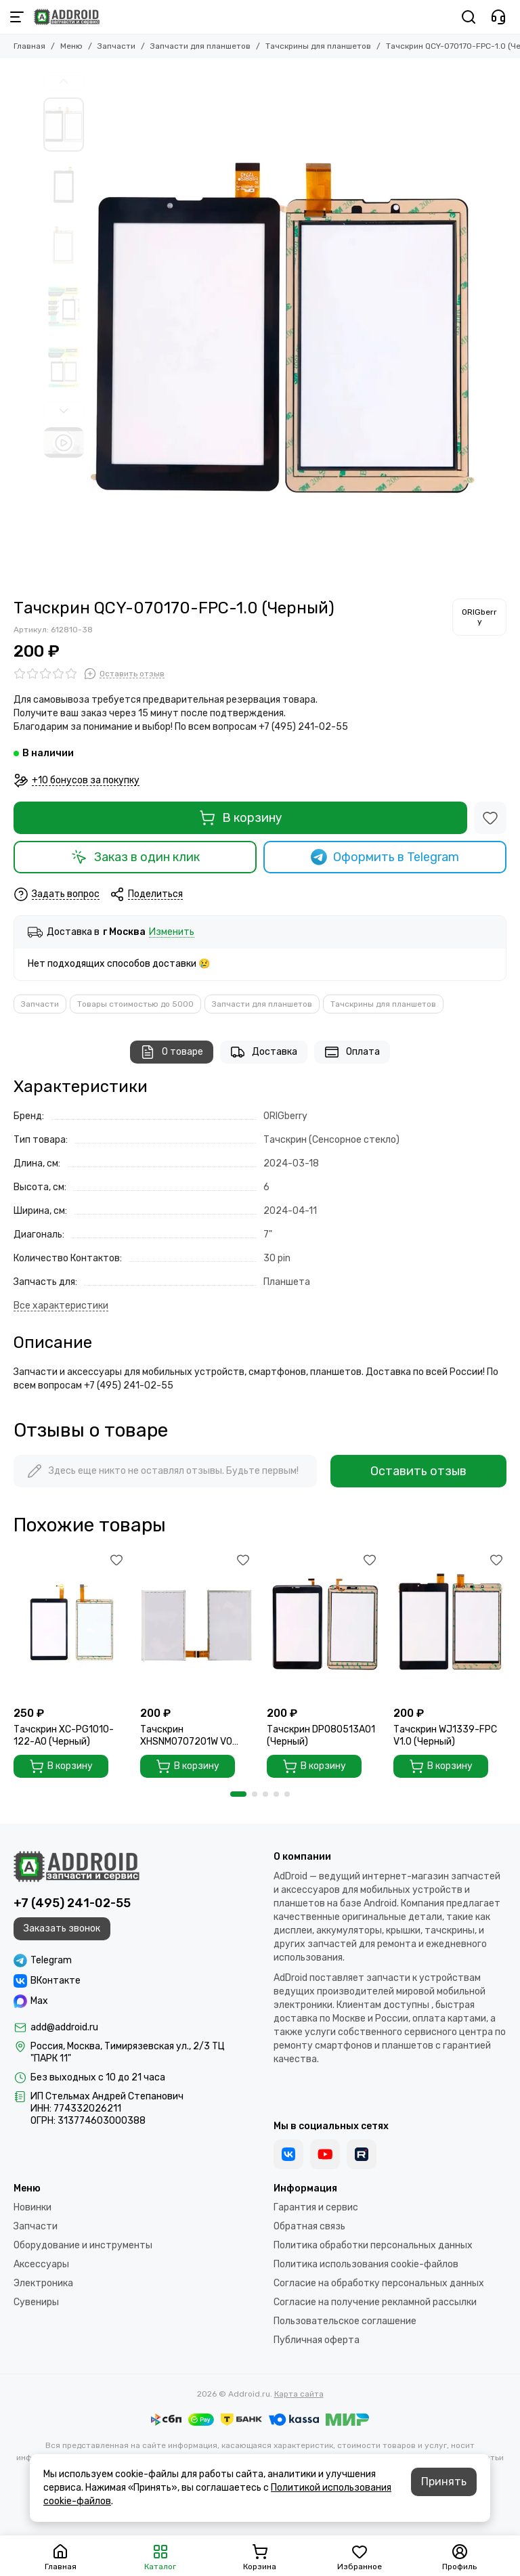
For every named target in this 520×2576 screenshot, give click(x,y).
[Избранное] (490, 818)
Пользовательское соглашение (345, 2321)
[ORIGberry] (479, 616)
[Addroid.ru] (67, 17)
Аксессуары (41, 2264)
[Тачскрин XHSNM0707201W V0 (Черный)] (196, 1625)
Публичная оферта (317, 2340)
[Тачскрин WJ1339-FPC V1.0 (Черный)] (449, 1625)
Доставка (263, 1052)
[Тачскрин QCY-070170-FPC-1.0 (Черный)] (284, 328)
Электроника (43, 2283)
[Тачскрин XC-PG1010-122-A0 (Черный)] (70, 1625)
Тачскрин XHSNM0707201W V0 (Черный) (186, 1736)
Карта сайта (299, 2394)
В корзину (240, 818)
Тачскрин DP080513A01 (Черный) (321, 1735)
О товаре (171, 1052)
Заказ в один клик (135, 857)
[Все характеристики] (61, 1306)
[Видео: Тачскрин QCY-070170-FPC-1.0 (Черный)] (63, 442)
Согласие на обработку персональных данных (379, 2283)
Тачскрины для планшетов (318, 46)
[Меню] (17, 17)
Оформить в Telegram (385, 857)
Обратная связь (309, 2226)
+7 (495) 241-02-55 (72, 1903)
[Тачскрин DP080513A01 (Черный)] (323, 1625)
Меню (71, 46)
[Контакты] (498, 17)
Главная (29, 46)
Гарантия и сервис (316, 2207)
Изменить (171, 932)
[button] (63, 81)
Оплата (352, 1052)
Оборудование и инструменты (83, 2245)
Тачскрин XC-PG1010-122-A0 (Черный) (64, 1735)
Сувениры (36, 2302)
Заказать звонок (62, 1928)
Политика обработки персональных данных (373, 2245)
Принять (444, 2481)
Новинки (32, 2207)
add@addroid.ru (64, 2027)
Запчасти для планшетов (200, 46)
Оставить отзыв (418, 1471)
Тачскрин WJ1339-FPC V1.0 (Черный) (445, 1735)
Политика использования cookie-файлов (366, 2264)
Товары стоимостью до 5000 (135, 1004)
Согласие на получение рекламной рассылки (375, 2302)
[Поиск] (468, 17)
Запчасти (116, 46)
